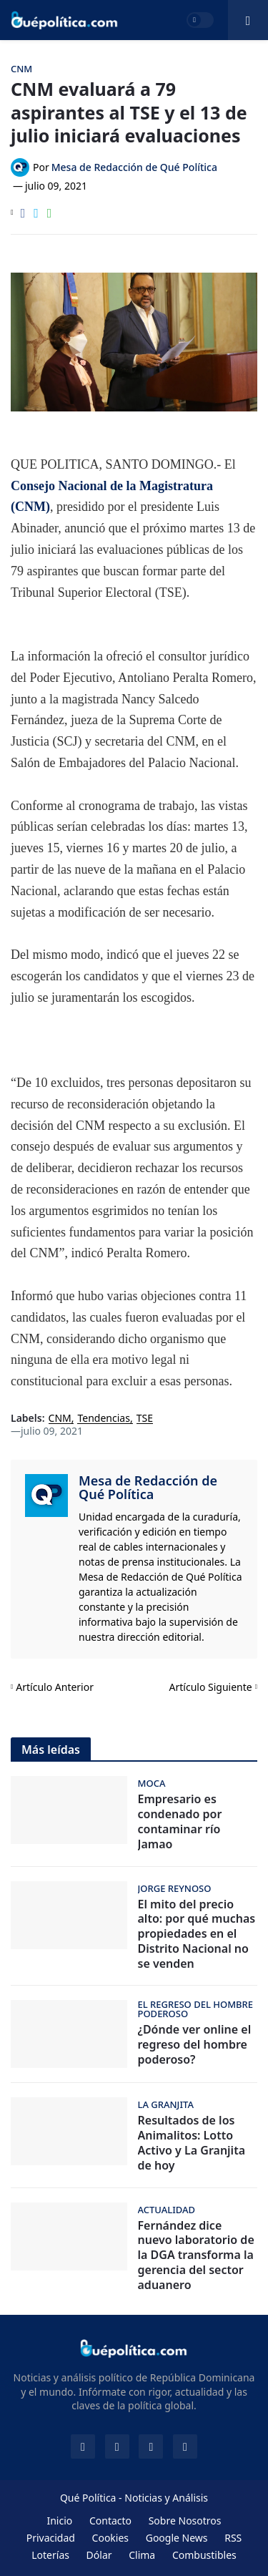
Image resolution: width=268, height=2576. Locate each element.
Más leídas (50, 1749)
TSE (145, 1418)
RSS (233, 2538)
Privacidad (50, 2538)
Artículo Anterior (55, 1687)
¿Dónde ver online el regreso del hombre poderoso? (195, 2044)
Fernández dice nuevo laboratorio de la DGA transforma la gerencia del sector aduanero (196, 2255)
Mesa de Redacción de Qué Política (148, 1487)
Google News (177, 2538)
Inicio (59, 2520)
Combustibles (204, 2555)
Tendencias (103, 1418)
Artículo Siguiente (210, 1687)
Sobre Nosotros (185, 2520)
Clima (142, 2555)
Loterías (50, 2555)
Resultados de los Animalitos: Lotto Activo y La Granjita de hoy (192, 2142)
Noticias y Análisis (166, 2497)
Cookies (110, 2538)
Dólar (99, 2555)
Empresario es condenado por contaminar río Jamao (180, 1821)
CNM (60, 1418)
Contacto (110, 2520)
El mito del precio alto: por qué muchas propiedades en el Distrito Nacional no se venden (197, 1934)
